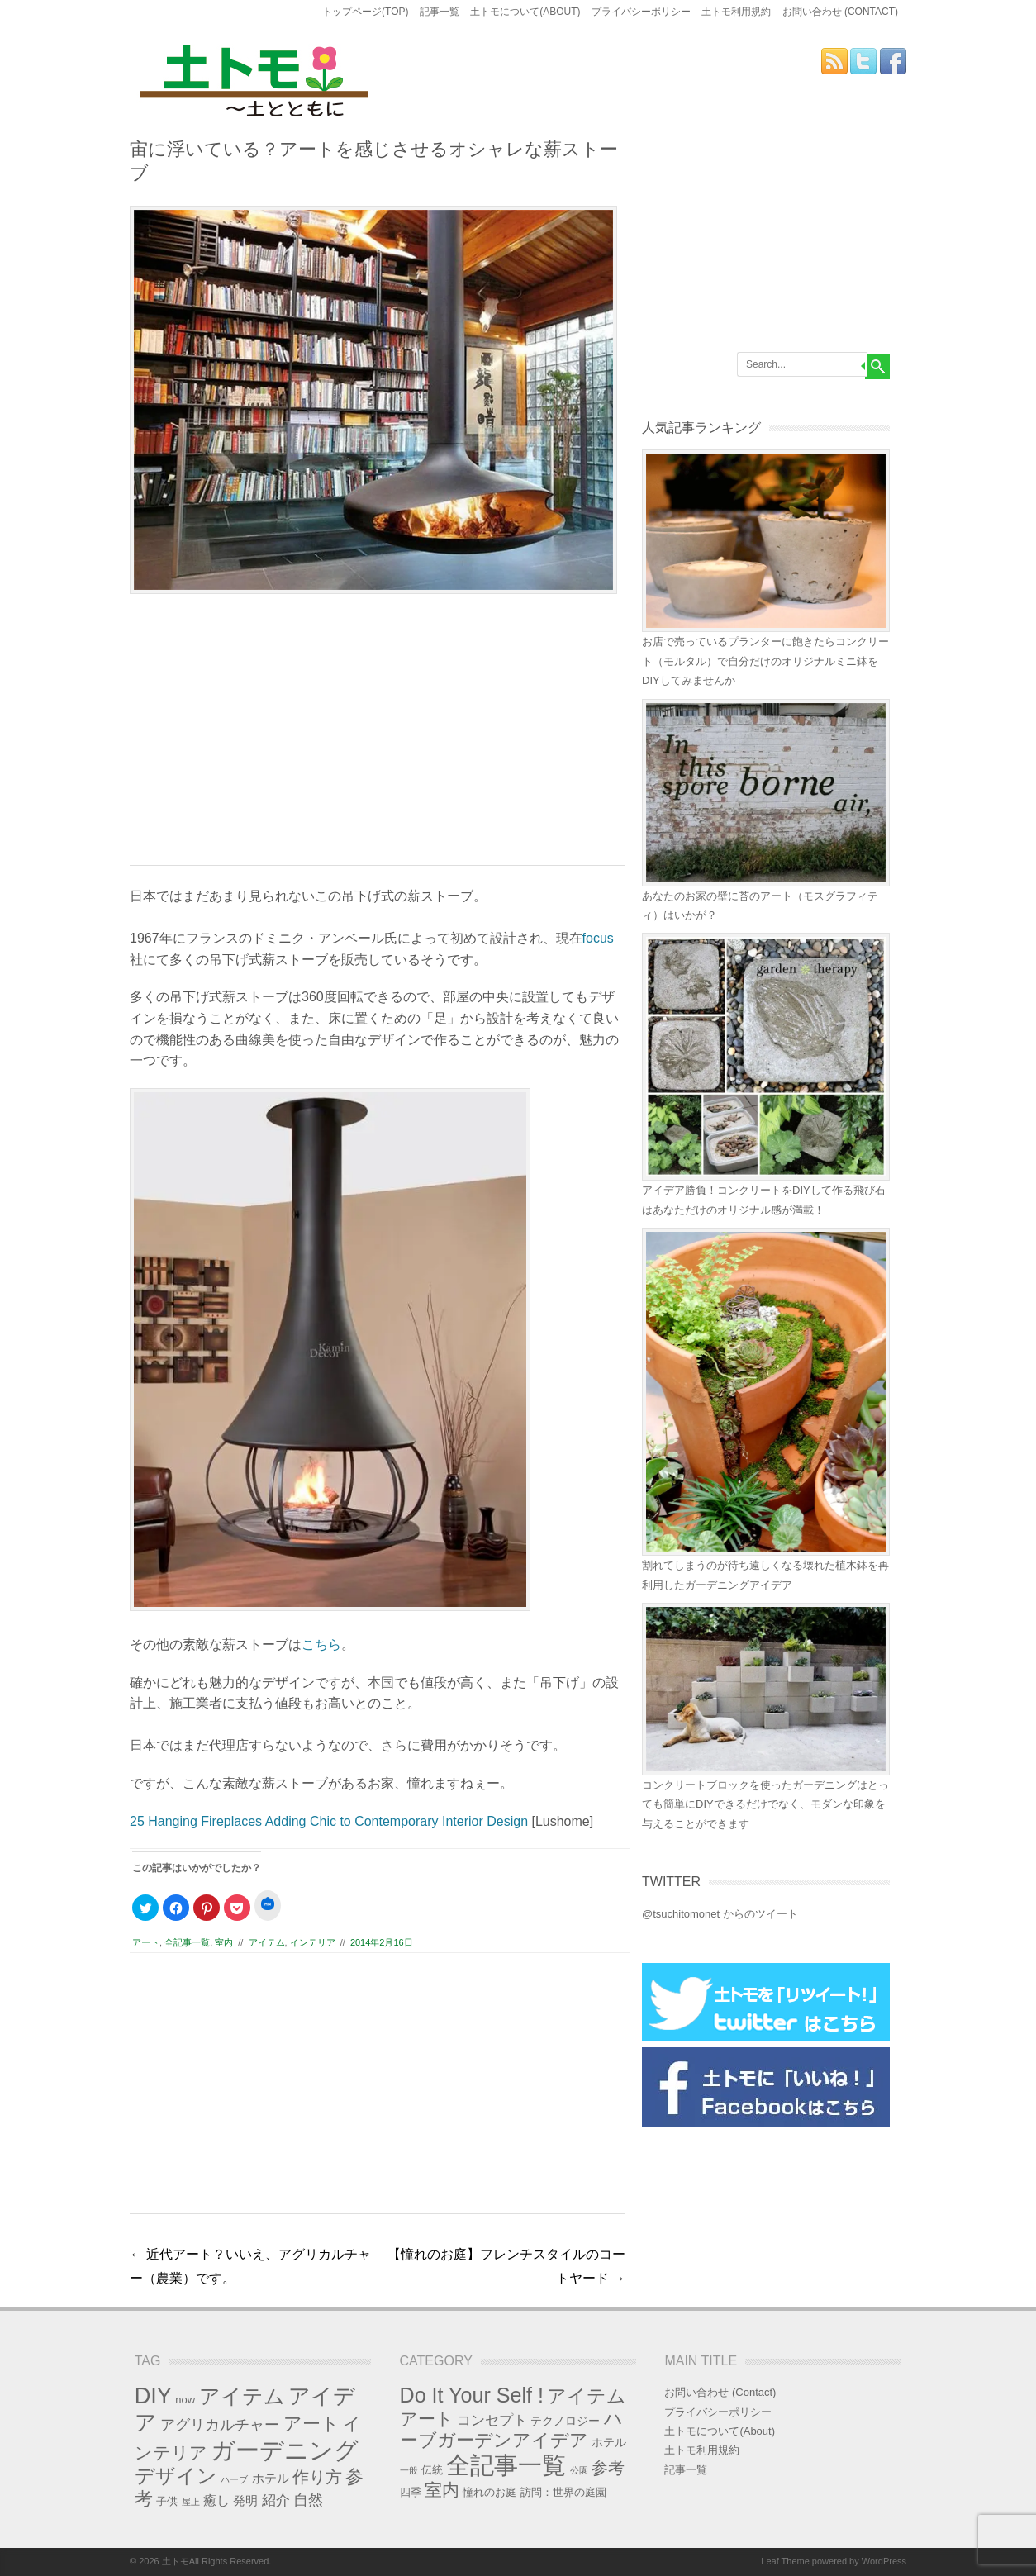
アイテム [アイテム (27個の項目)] (242, 2395)
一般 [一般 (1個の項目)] (409, 2470)
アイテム (267, 1942)
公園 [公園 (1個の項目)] (579, 2470)
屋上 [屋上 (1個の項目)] (191, 2502)
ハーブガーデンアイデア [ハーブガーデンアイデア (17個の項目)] (511, 2429)
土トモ (175, 2561)
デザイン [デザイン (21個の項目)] (176, 2475)
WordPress (884, 2561)
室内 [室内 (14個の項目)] (442, 2489)
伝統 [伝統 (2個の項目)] (432, 2470)
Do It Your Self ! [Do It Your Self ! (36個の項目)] (472, 2395)
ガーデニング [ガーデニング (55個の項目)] (285, 2450)
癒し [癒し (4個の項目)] (216, 2500)
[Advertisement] (377, 737)
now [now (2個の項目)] (185, 2399)
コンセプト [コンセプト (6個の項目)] (492, 2420)
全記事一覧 (187, 1942)
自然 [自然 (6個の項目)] (308, 2500)
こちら (321, 1644)
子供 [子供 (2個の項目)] (167, 2501)
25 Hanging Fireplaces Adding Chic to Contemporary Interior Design (329, 1821)
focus (598, 938)
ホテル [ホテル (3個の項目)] (270, 2478)
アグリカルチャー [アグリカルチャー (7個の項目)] (219, 2424)
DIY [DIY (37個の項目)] (153, 2395)
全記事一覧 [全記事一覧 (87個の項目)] (506, 2465)
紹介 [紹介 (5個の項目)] (276, 2500)
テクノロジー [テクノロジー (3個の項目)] (565, 2420)
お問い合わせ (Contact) (840, 11)
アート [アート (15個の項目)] (311, 2423)
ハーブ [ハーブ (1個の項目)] (234, 2479)
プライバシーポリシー (641, 11)
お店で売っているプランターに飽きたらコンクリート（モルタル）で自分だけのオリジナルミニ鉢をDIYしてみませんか (765, 661)
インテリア (312, 1942)
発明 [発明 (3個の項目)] (245, 2500)
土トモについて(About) (525, 11)
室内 (224, 1942)
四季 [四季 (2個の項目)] (410, 2492)
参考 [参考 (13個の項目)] (608, 2468)
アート (145, 1942)
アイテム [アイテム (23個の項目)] (586, 2396)
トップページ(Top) (365, 11)
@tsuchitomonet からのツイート (720, 1914)
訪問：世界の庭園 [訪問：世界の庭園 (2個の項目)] (563, 2492)
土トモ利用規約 (736, 11)
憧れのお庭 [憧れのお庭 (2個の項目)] (489, 2492)
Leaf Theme (785, 2561)
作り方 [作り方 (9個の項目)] (317, 2477)
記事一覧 (439, 11)
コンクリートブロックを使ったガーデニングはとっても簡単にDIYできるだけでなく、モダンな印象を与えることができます (765, 1804)
